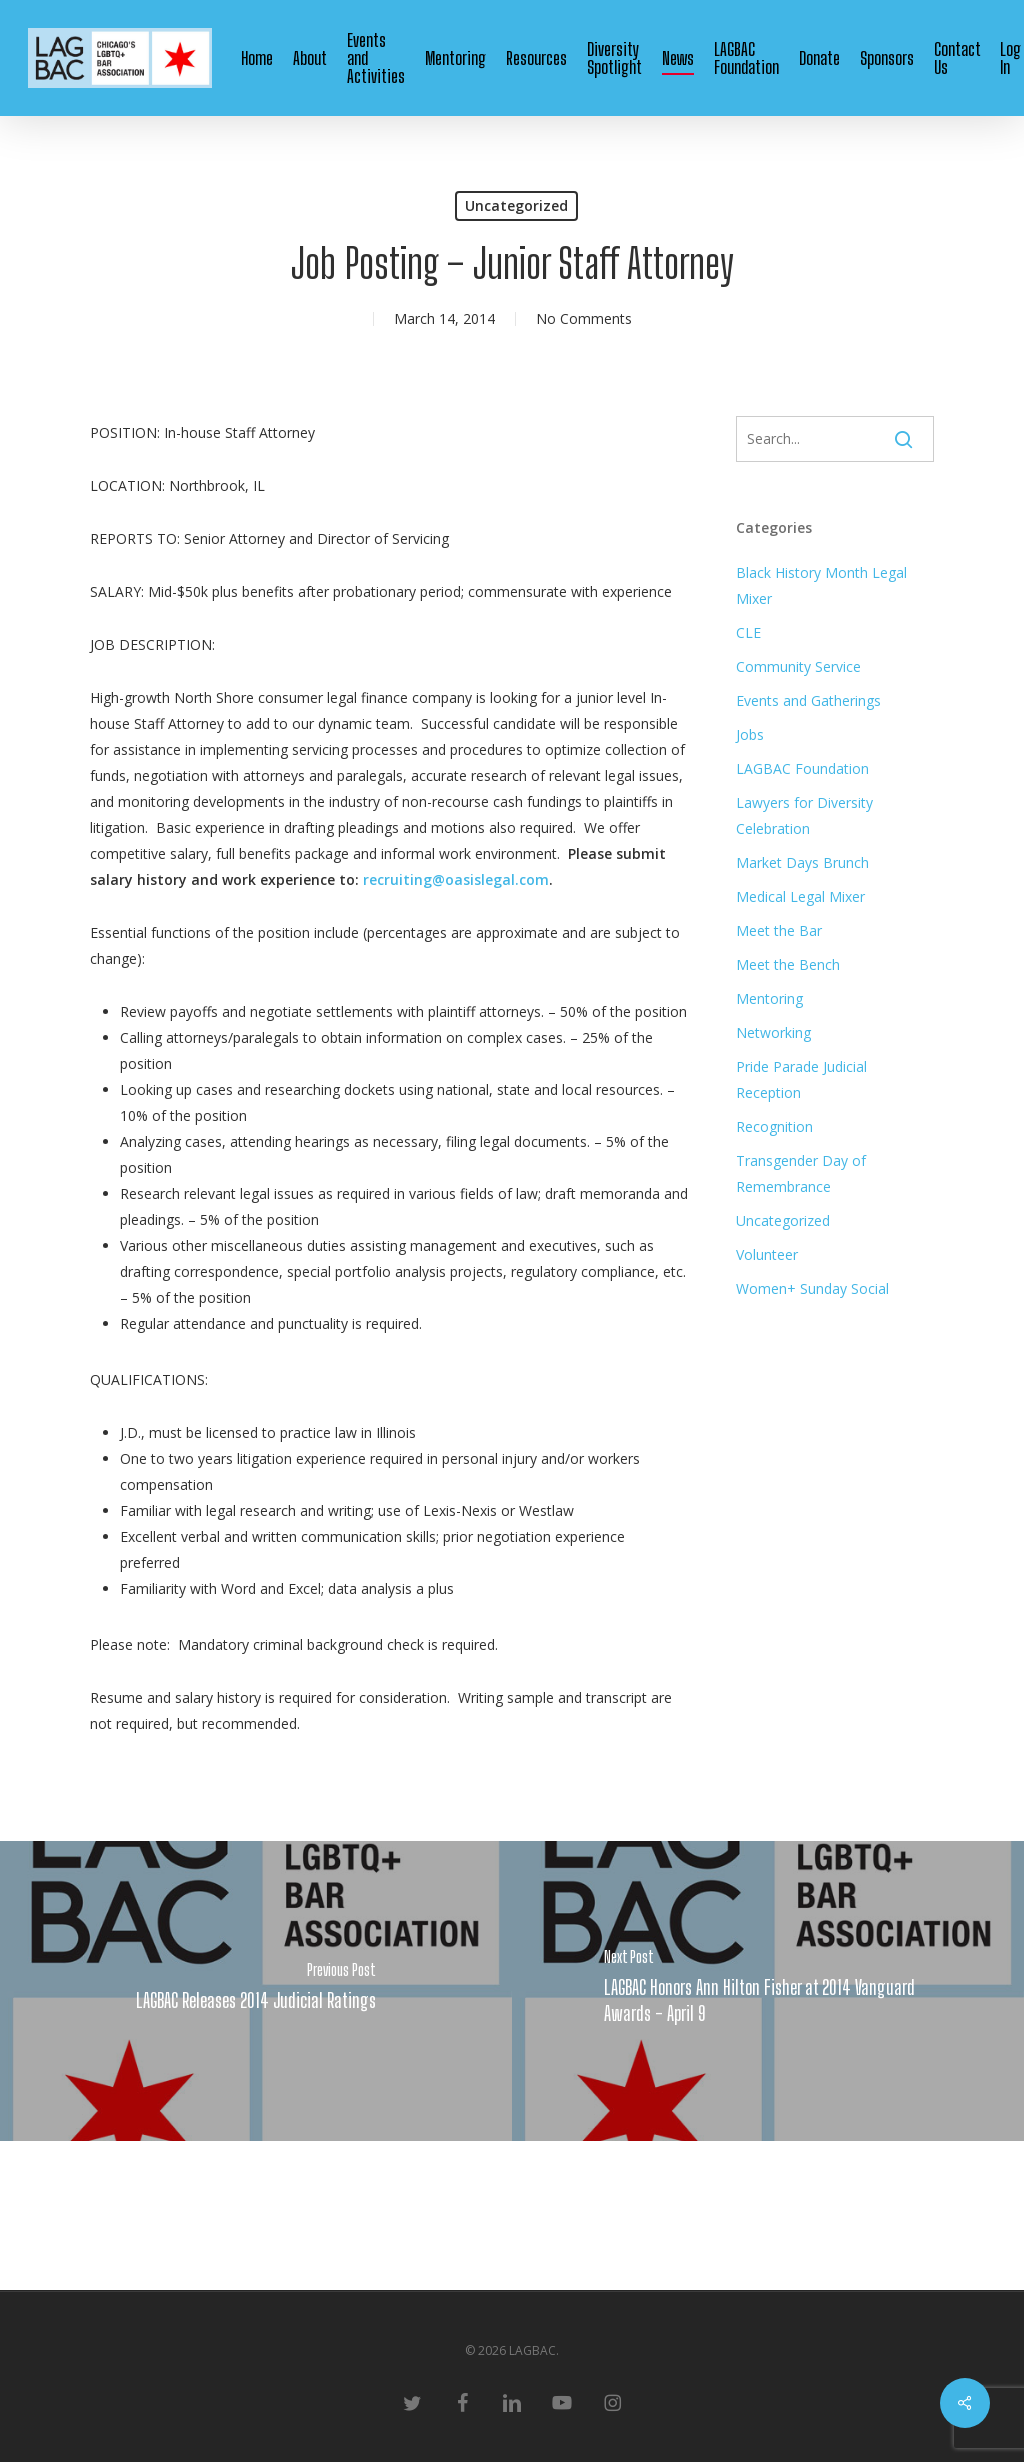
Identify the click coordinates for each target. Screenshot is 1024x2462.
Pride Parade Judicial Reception (801, 1079)
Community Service (798, 666)
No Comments (584, 318)
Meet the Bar (779, 930)
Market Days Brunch (802, 862)
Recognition (774, 1126)
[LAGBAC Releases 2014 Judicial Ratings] (256, 1991)
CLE (748, 632)
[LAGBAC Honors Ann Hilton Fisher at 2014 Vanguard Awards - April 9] (768, 1991)
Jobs (750, 734)
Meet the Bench (788, 964)
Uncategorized (516, 205)
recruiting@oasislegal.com (456, 879)
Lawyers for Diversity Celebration (804, 815)
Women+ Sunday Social (812, 1288)
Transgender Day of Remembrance (801, 1173)
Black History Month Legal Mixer (821, 585)
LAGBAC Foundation (802, 768)
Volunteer (767, 1254)
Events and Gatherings (808, 700)
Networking (773, 1032)
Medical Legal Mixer (800, 896)
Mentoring (769, 998)
